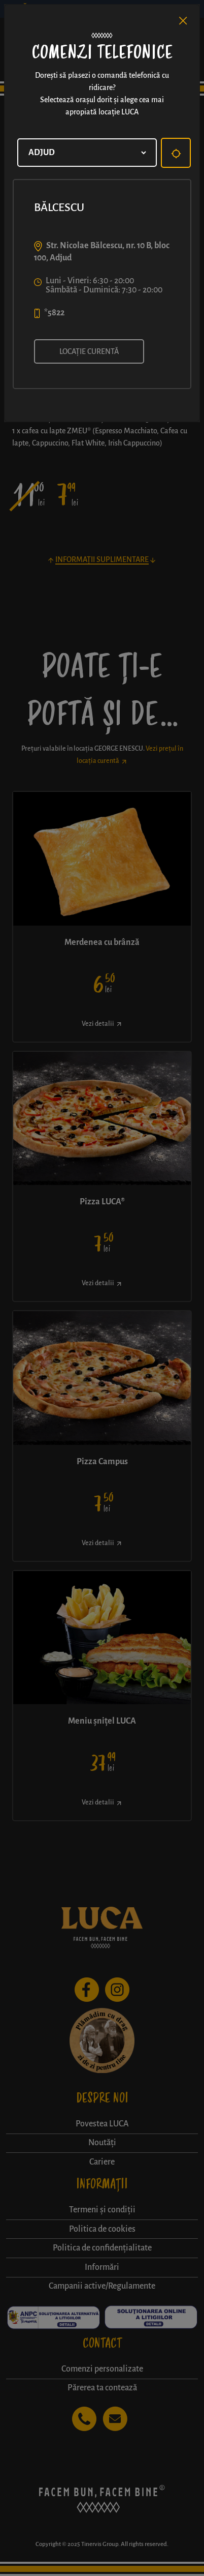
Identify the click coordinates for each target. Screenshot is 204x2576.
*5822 (54, 312)
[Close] (183, 21)
